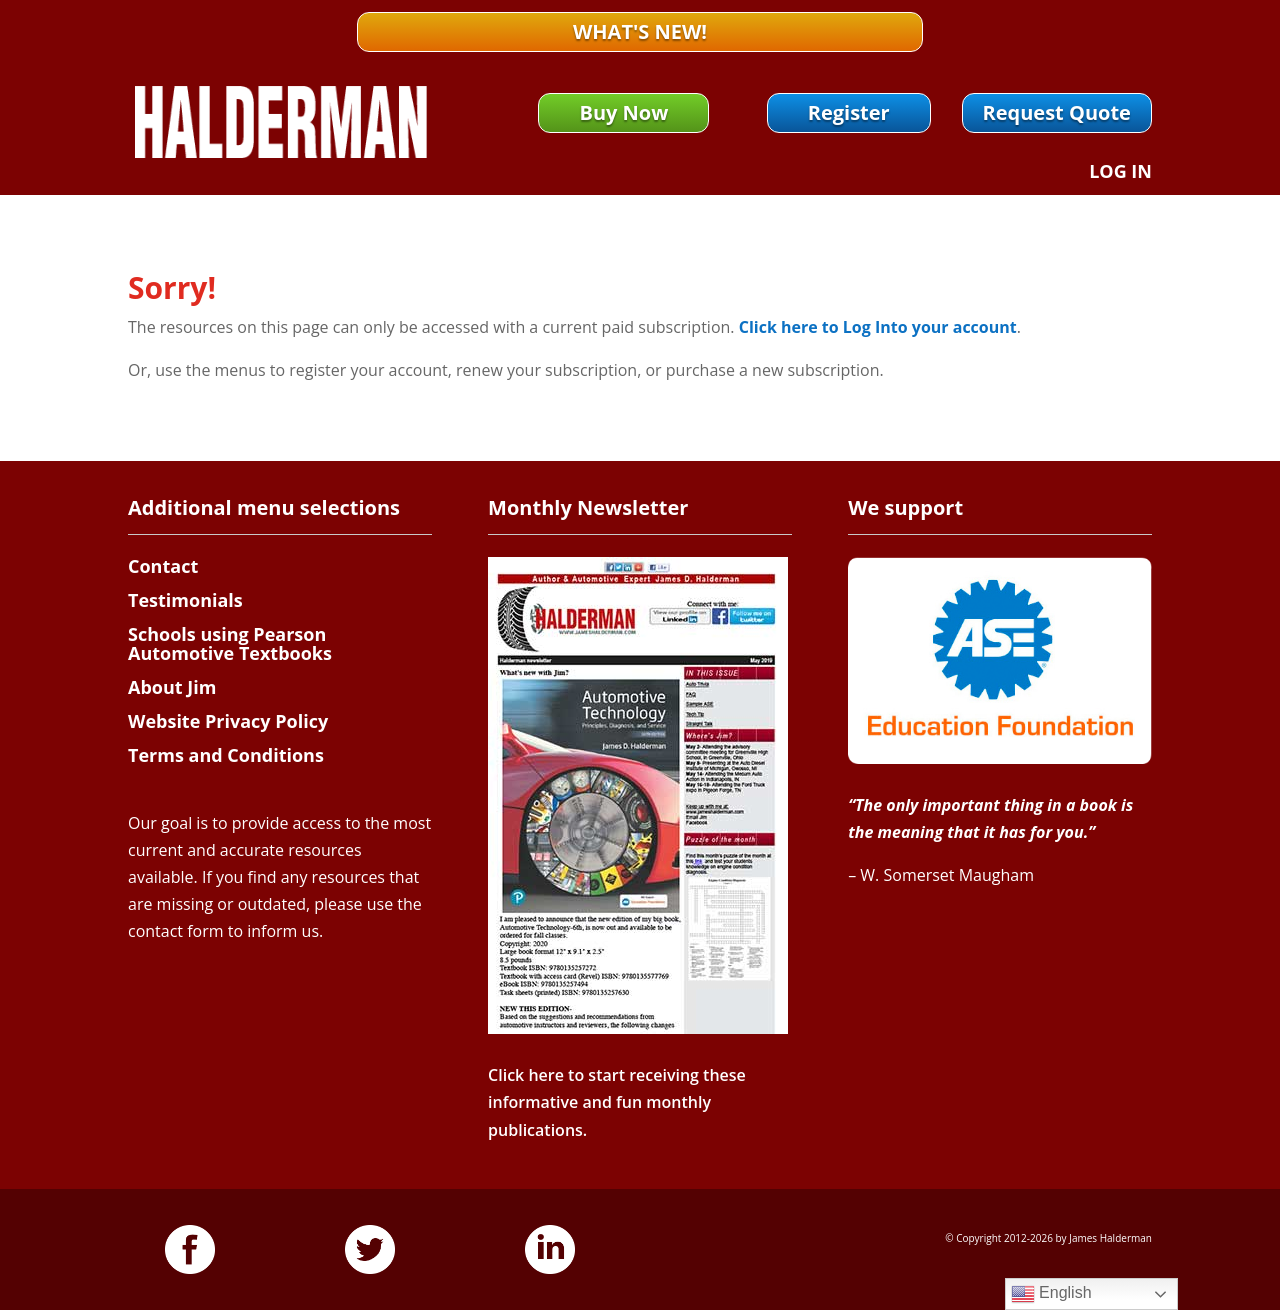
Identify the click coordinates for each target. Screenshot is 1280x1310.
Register (849, 112)
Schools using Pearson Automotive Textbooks (230, 644)
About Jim (172, 687)
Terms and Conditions (226, 755)
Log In (1120, 173)
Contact (163, 566)
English (1051, 1294)
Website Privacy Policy (228, 721)
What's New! (640, 31)
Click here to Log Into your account (878, 327)
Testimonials (185, 600)
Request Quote (1057, 112)
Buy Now (623, 112)
